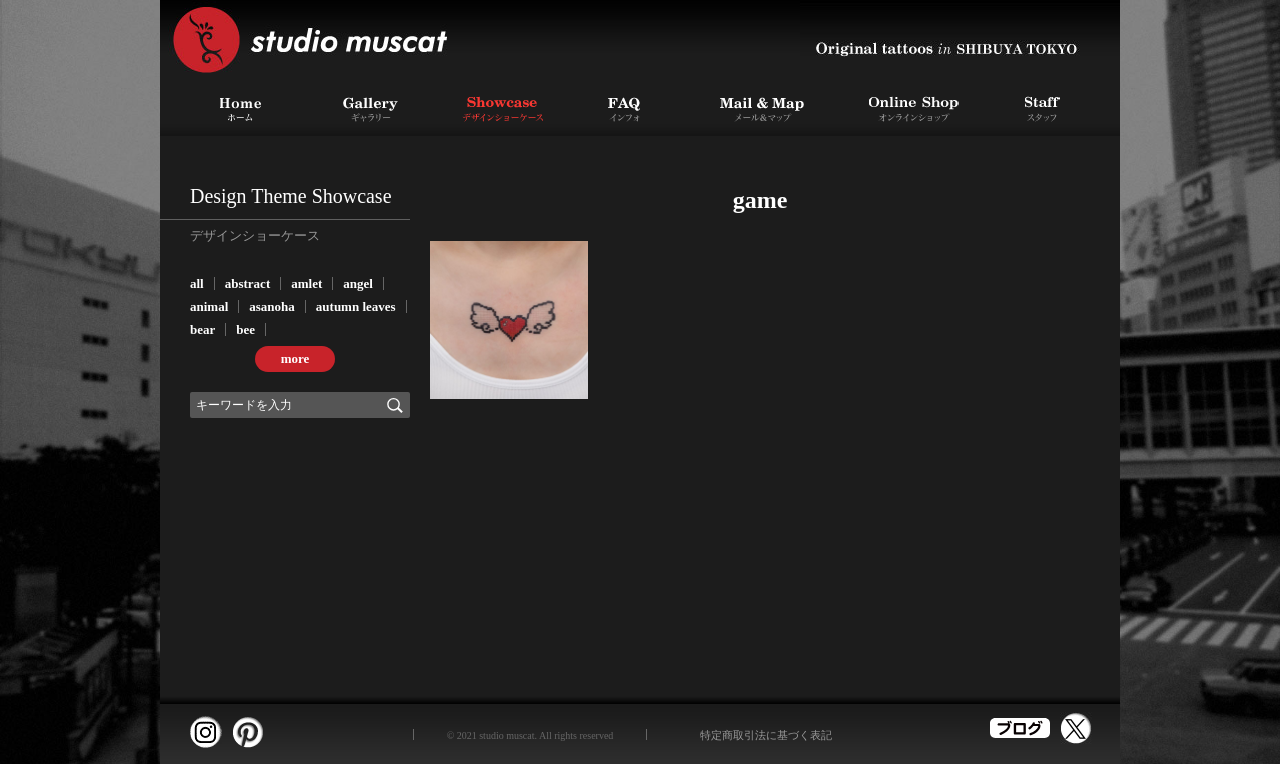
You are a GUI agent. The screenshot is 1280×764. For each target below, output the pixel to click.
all (197, 283)
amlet (306, 283)
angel (358, 283)
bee (245, 329)
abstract (248, 283)
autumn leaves (356, 306)
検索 (395, 405)
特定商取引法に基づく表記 (766, 735)
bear (202, 329)
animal (209, 306)
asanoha (272, 306)
